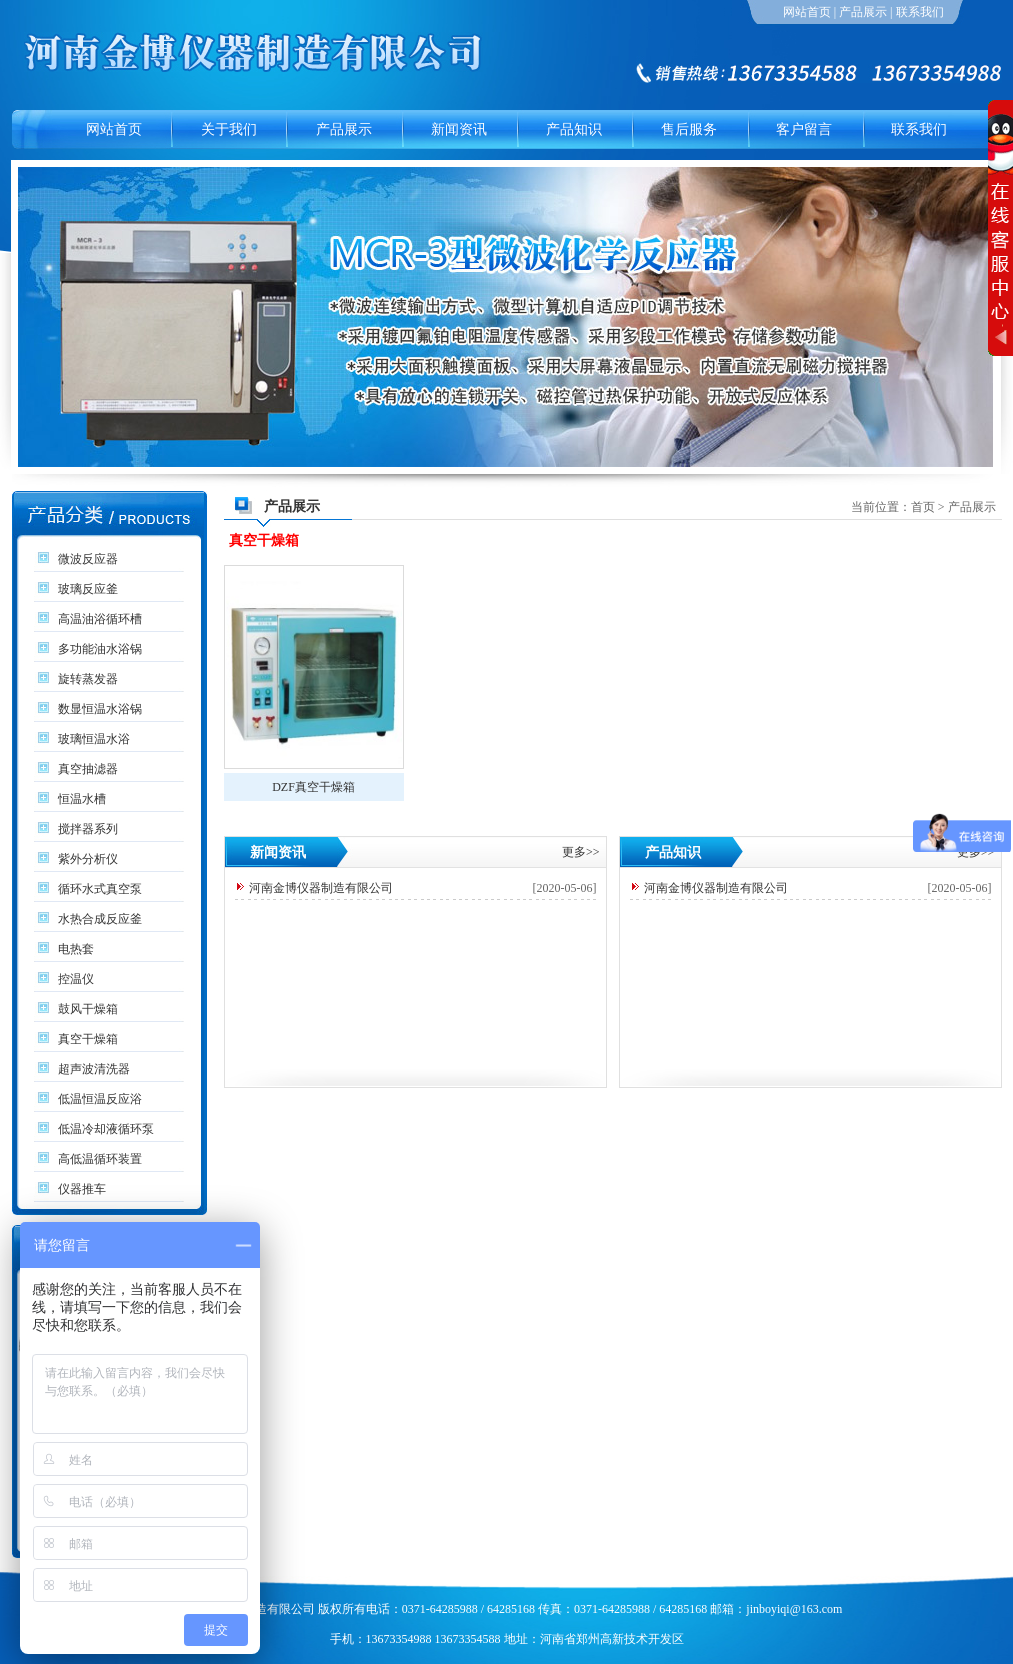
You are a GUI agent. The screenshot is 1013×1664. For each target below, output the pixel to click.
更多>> (581, 852)
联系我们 (920, 12)
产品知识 (574, 129)
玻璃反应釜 (88, 589)
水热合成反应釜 (100, 919)
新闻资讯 (459, 129)
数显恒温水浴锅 (100, 709)
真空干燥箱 (88, 1039)
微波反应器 (88, 559)
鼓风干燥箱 (88, 1009)
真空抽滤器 (88, 769)
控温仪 (76, 979)
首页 (923, 507)
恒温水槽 (82, 799)
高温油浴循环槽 (100, 619)
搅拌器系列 (88, 829)
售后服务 (689, 129)
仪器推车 (82, 1189)
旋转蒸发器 (88, 679)
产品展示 (863, 12)
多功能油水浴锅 (100, 649)
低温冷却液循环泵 (106, 1129)
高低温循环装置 (100, 1159)
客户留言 (804, 129)
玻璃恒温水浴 (94, 739)
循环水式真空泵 (100, 889)
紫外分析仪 (88, 859)
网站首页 (807, 12)
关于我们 (229, 129)
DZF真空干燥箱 (313, 787)
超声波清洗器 (94, 1069)
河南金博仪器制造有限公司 (321, 888)
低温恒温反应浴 (100, 1099)
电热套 (76, 949)
